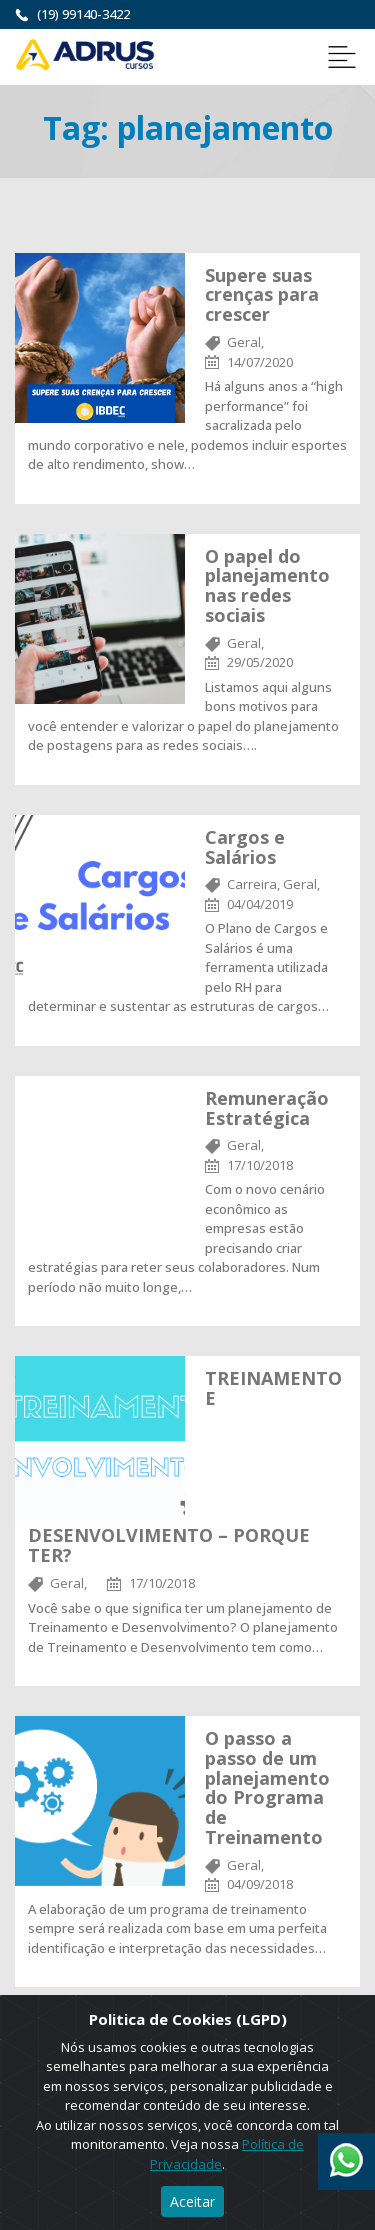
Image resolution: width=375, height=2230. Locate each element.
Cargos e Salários (245, 847)
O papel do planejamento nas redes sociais (267, 585)
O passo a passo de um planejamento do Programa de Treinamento (267, 1787)
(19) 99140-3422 (83, 14)
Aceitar (192, 2201)
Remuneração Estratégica (267, 1108)
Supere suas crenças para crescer (262, 295)
